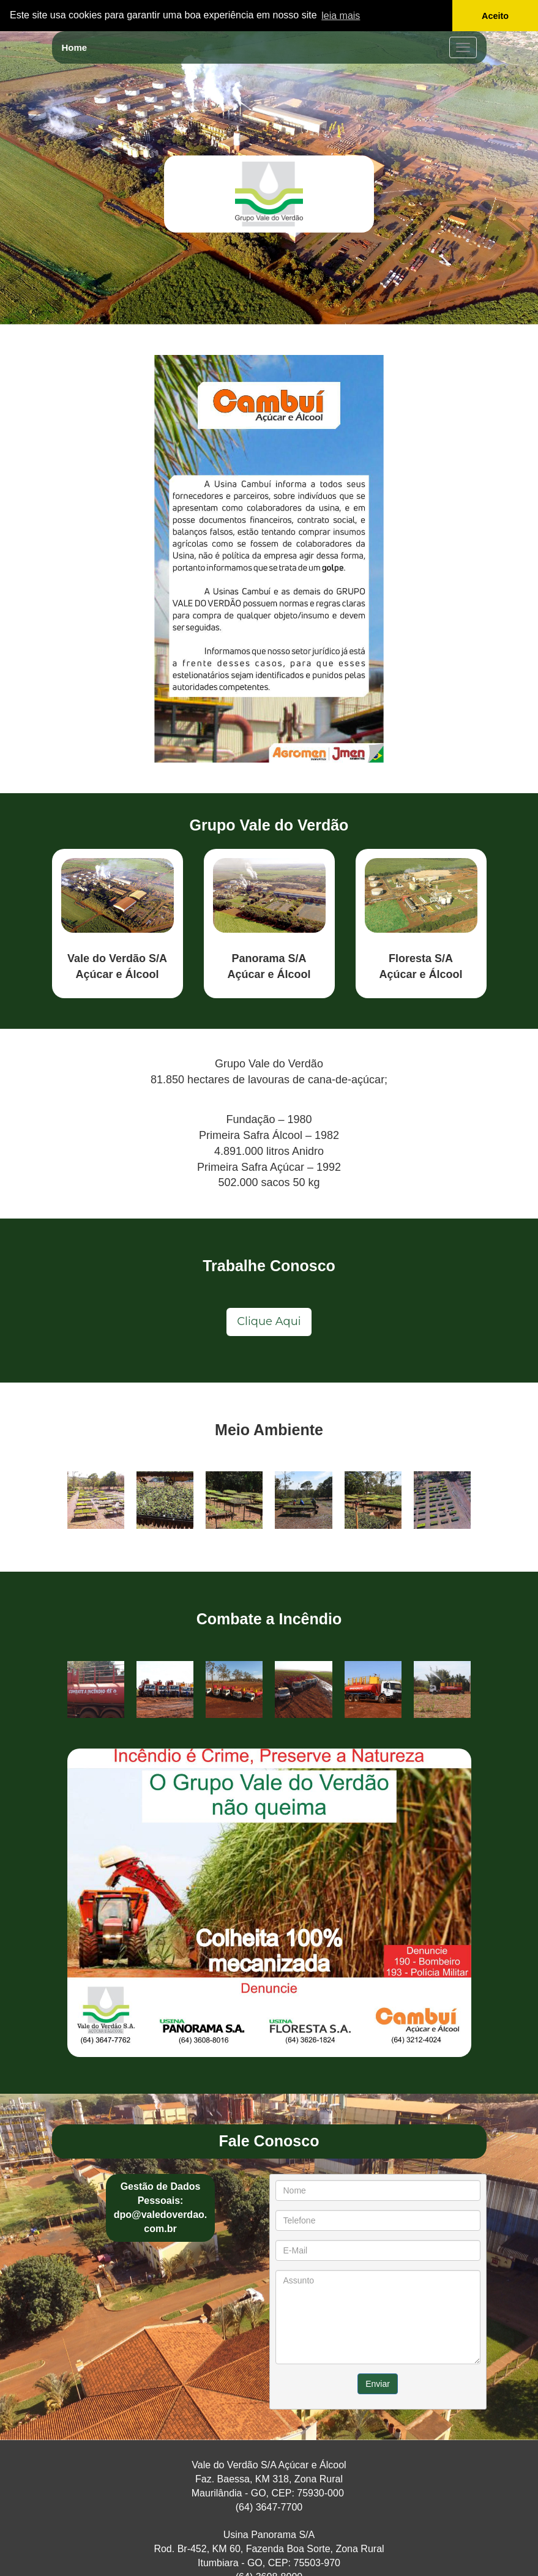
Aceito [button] (495, 16)
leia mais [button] (340, 15)
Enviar (377, 2384)
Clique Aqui (269, 1321)
